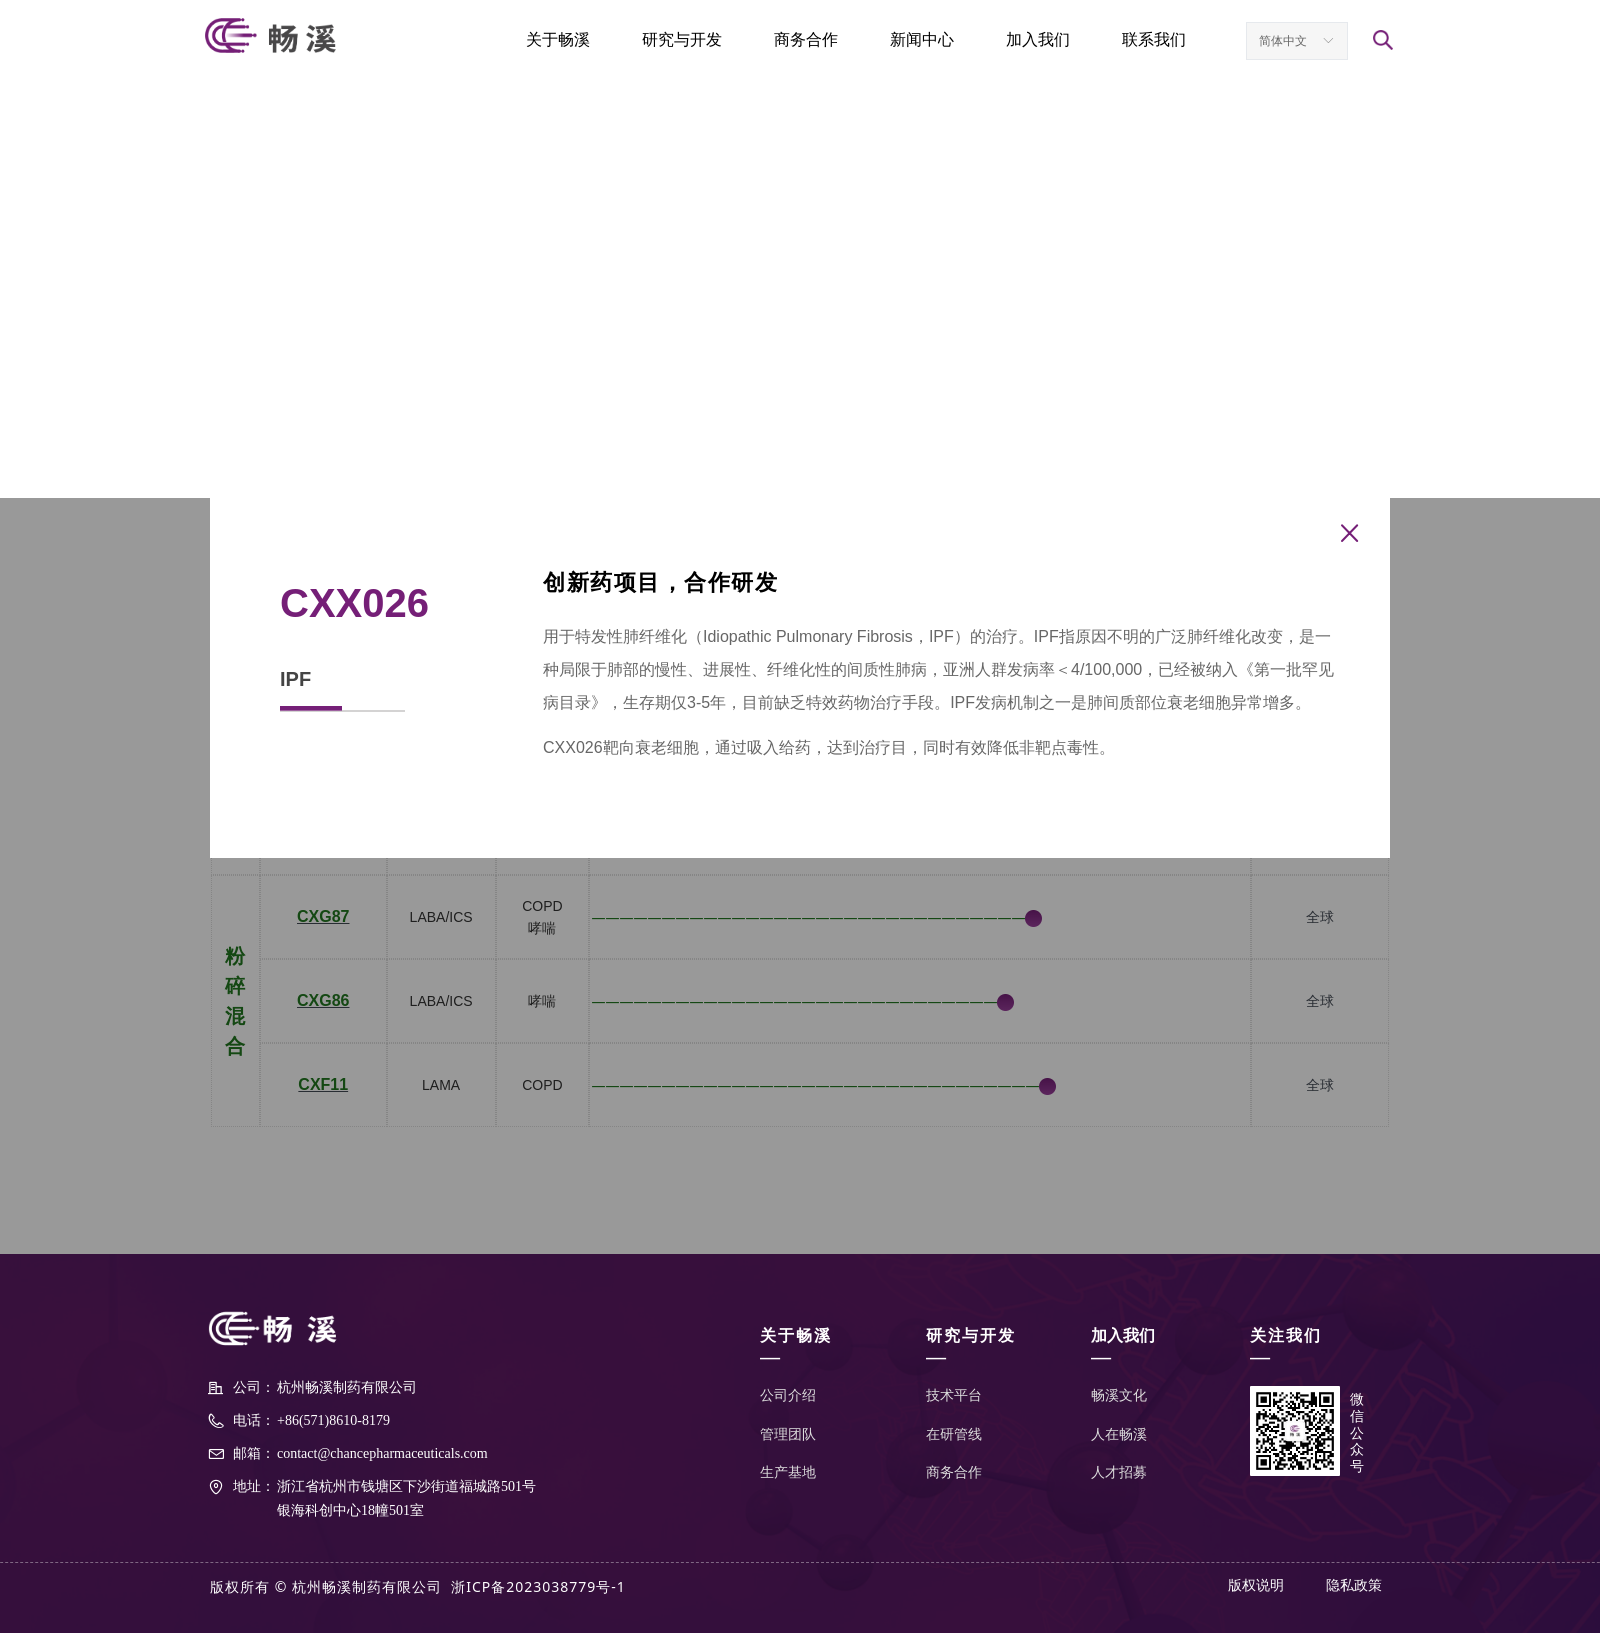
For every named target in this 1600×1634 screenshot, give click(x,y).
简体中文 (1283, 41)
